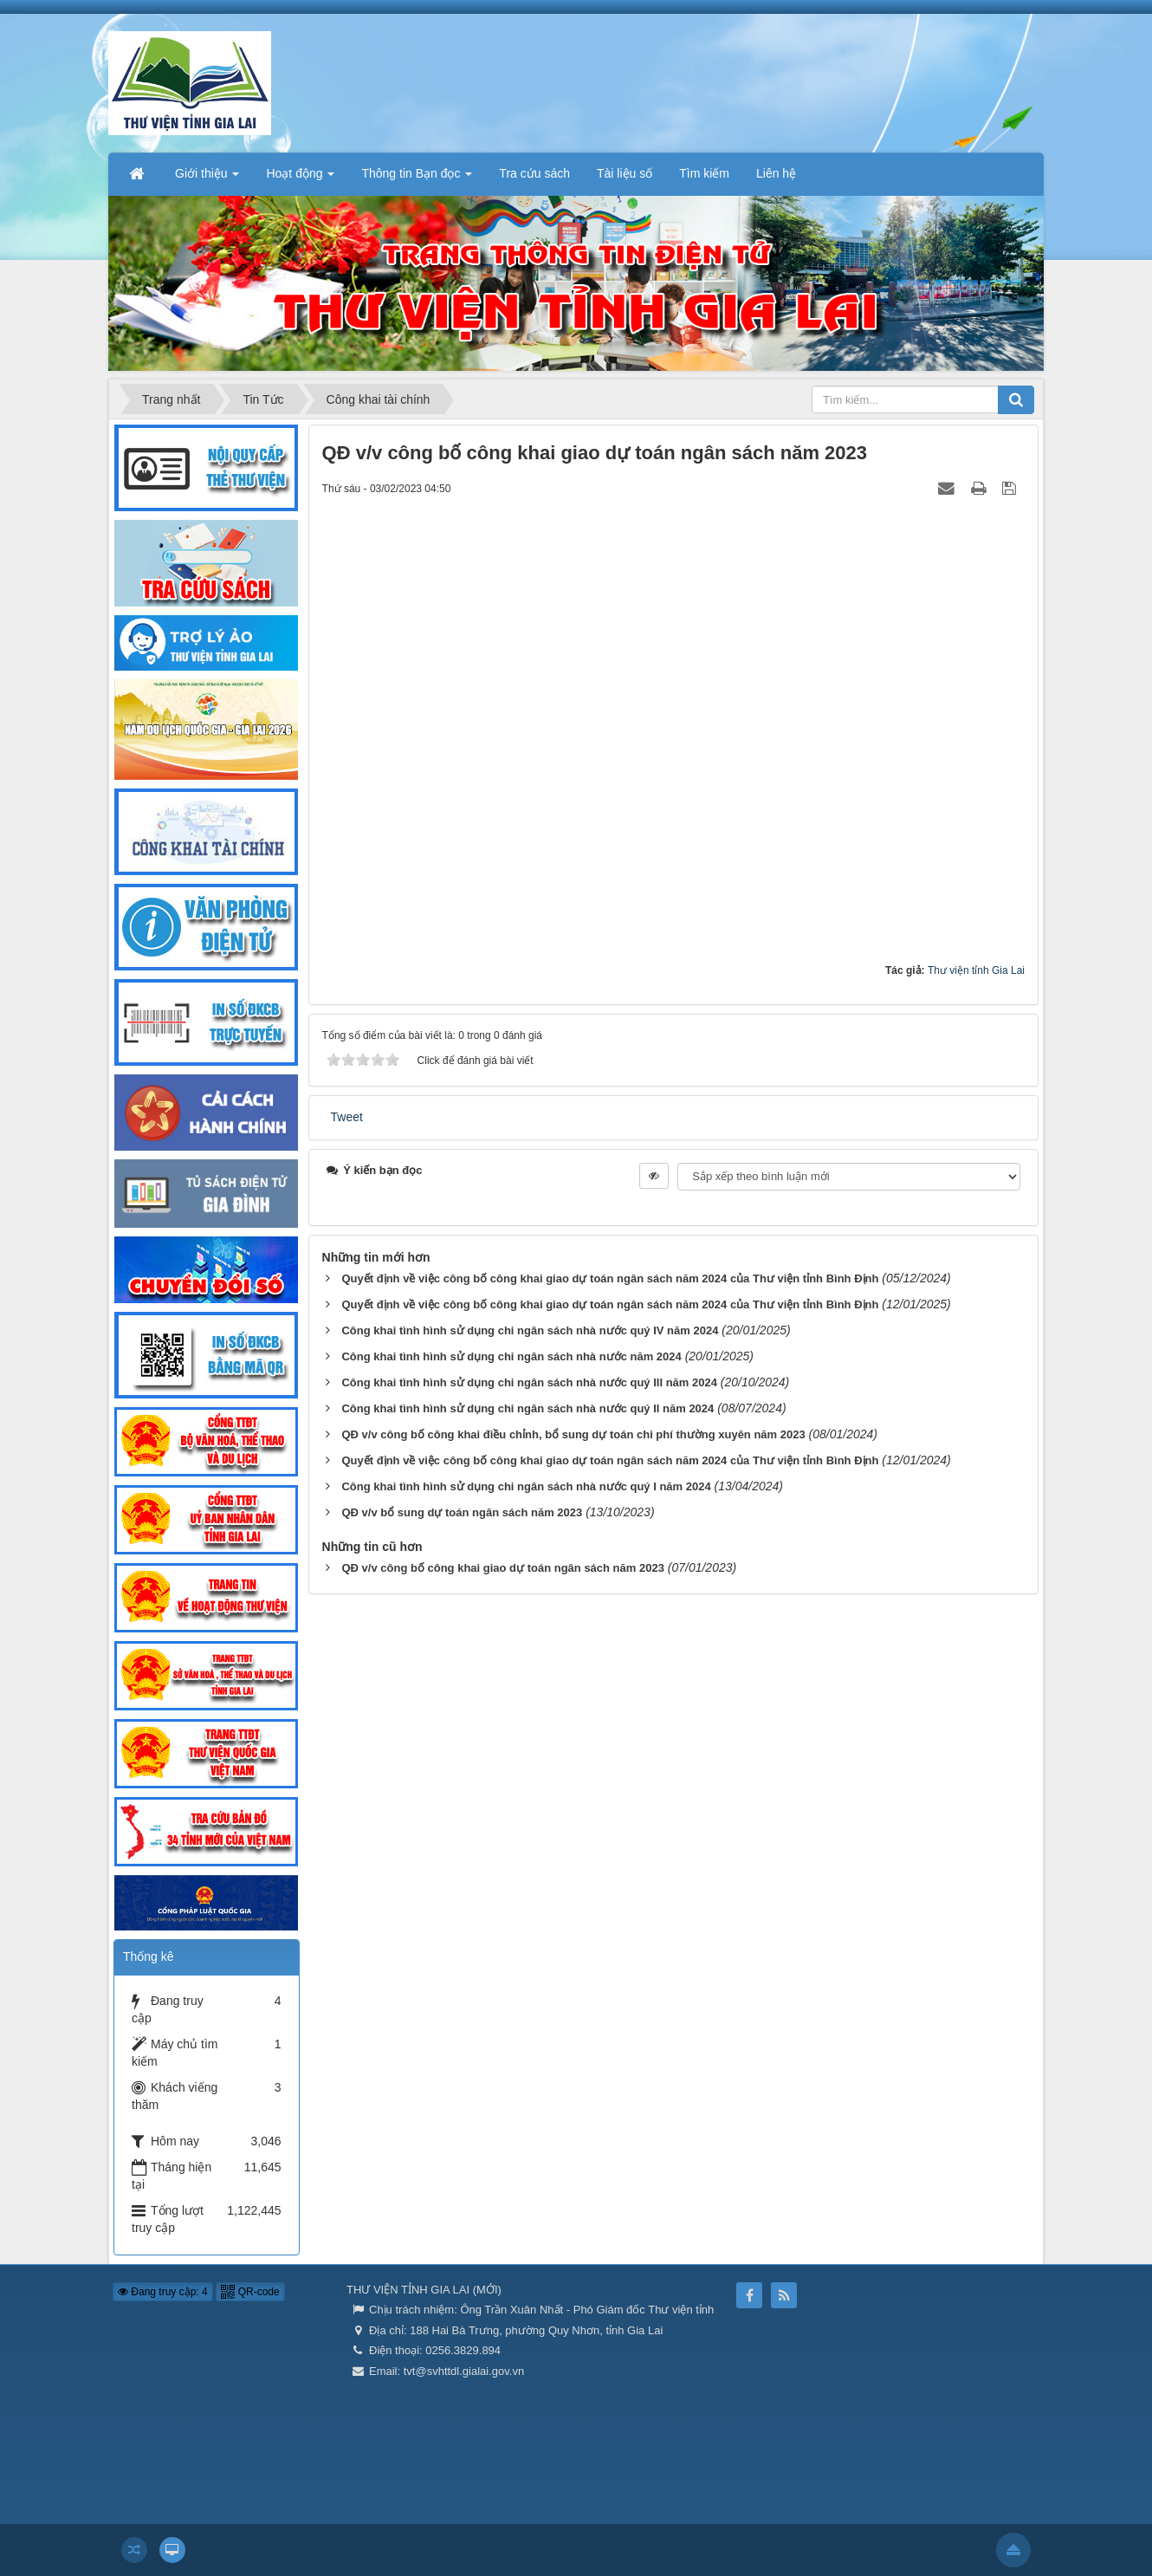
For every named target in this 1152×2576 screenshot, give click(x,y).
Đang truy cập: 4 (163, 2292)
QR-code (250, 2292)
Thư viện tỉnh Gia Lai (976, 970)
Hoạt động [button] (300, 178)
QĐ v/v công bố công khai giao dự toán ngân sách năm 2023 (502, 1567)
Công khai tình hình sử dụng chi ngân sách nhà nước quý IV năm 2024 (529, 1330)
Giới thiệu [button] (207, 178)
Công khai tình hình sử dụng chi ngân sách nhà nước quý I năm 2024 (525, 1486)
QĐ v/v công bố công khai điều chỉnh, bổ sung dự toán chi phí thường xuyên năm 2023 (573, 1434)
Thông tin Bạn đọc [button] (416, 178)
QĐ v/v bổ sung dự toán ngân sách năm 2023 (461, 1512)
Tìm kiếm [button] (704, 173)
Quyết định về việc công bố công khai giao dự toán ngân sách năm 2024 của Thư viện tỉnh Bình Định (609, 1278)
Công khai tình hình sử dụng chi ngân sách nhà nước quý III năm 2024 (528, 1382)
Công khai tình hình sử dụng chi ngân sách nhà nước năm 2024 (511, 1356)
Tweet (347, 1117)
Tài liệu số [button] (624, 173)
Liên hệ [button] (776, 173)
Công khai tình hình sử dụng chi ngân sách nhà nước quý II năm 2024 (527, 1408)
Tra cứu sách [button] (534, 173)
